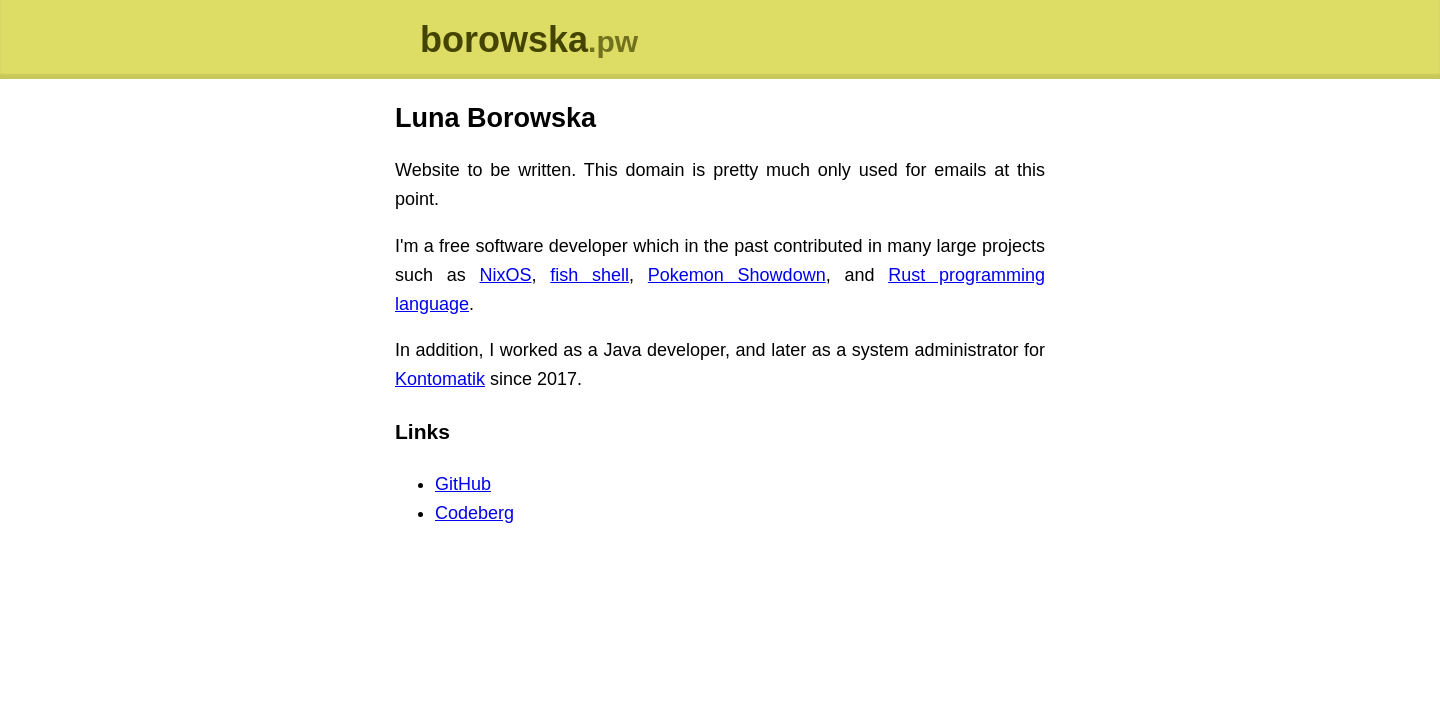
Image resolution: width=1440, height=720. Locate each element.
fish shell (589, 275)
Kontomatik (440, 379)
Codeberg (474, 513)
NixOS (506, 275)
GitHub (463, 484)
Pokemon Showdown (737, 275)
